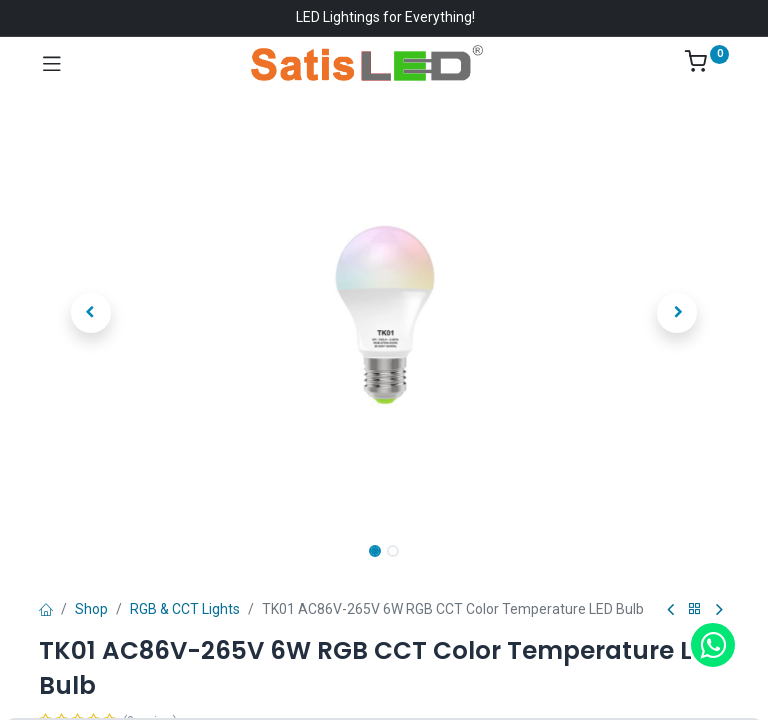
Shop (91, 609)
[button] (91, 313)
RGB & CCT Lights (185, 609)
